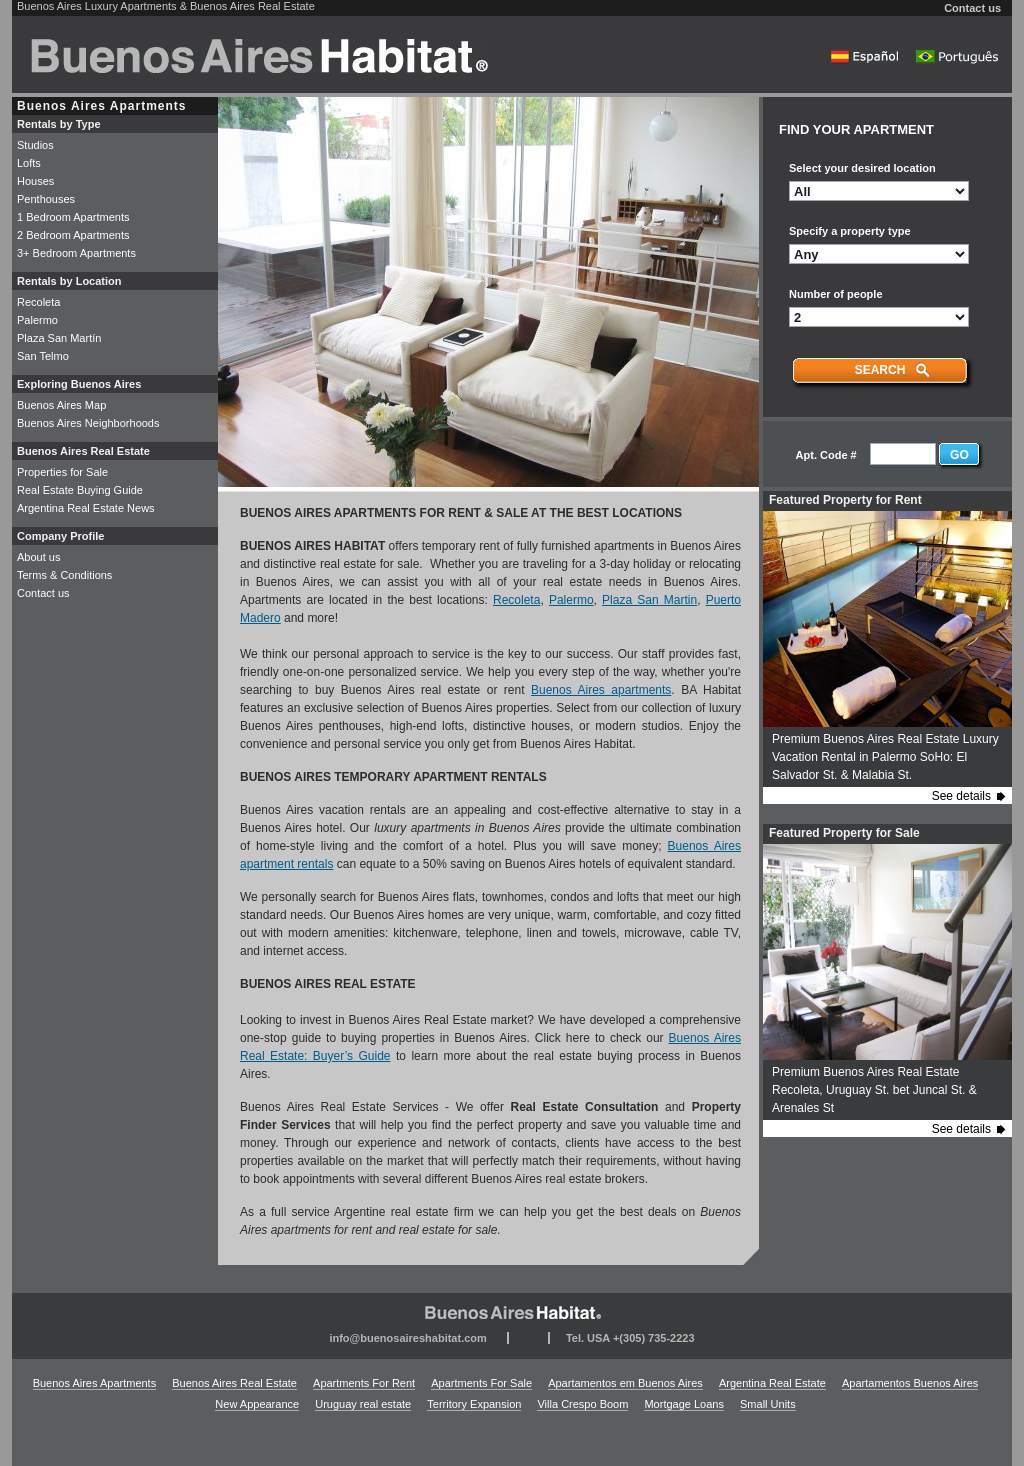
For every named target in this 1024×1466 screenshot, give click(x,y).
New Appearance (257, 1404)
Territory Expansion (474, 1404)
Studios (35, 145)
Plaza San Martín (59, 338)
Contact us (972, 8)
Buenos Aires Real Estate (234, 1383)
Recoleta (516, 600)
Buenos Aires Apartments (95, 1383)
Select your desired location (862, 168)
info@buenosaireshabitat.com (407, 1338)
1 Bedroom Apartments (73, 217)
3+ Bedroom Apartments (76, 253)
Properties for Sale (62, 472)
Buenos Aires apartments (601, 690)
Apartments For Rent (364, 1383)
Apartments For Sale (481, 1383)
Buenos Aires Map (61, 405)
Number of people (836, 294)
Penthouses (46, 199)
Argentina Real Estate (772, 1383)
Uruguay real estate (363, 1404)
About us (38, 557)
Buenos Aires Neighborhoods (88, 423)
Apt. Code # (826, 455)
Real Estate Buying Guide (80, 490)
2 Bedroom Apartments (73, 235)
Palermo (571, 600)
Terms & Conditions (64, 575)
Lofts (29, 163)
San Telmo (43, 356)
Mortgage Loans (684, 1404)
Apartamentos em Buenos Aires (625, 1383)
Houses (35, 181)
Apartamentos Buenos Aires (910, 1383)
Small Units (768, 1404)
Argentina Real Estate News (86, 508)
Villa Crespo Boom (582, 1404)
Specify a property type (850, 231)
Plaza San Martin (649, 600)
